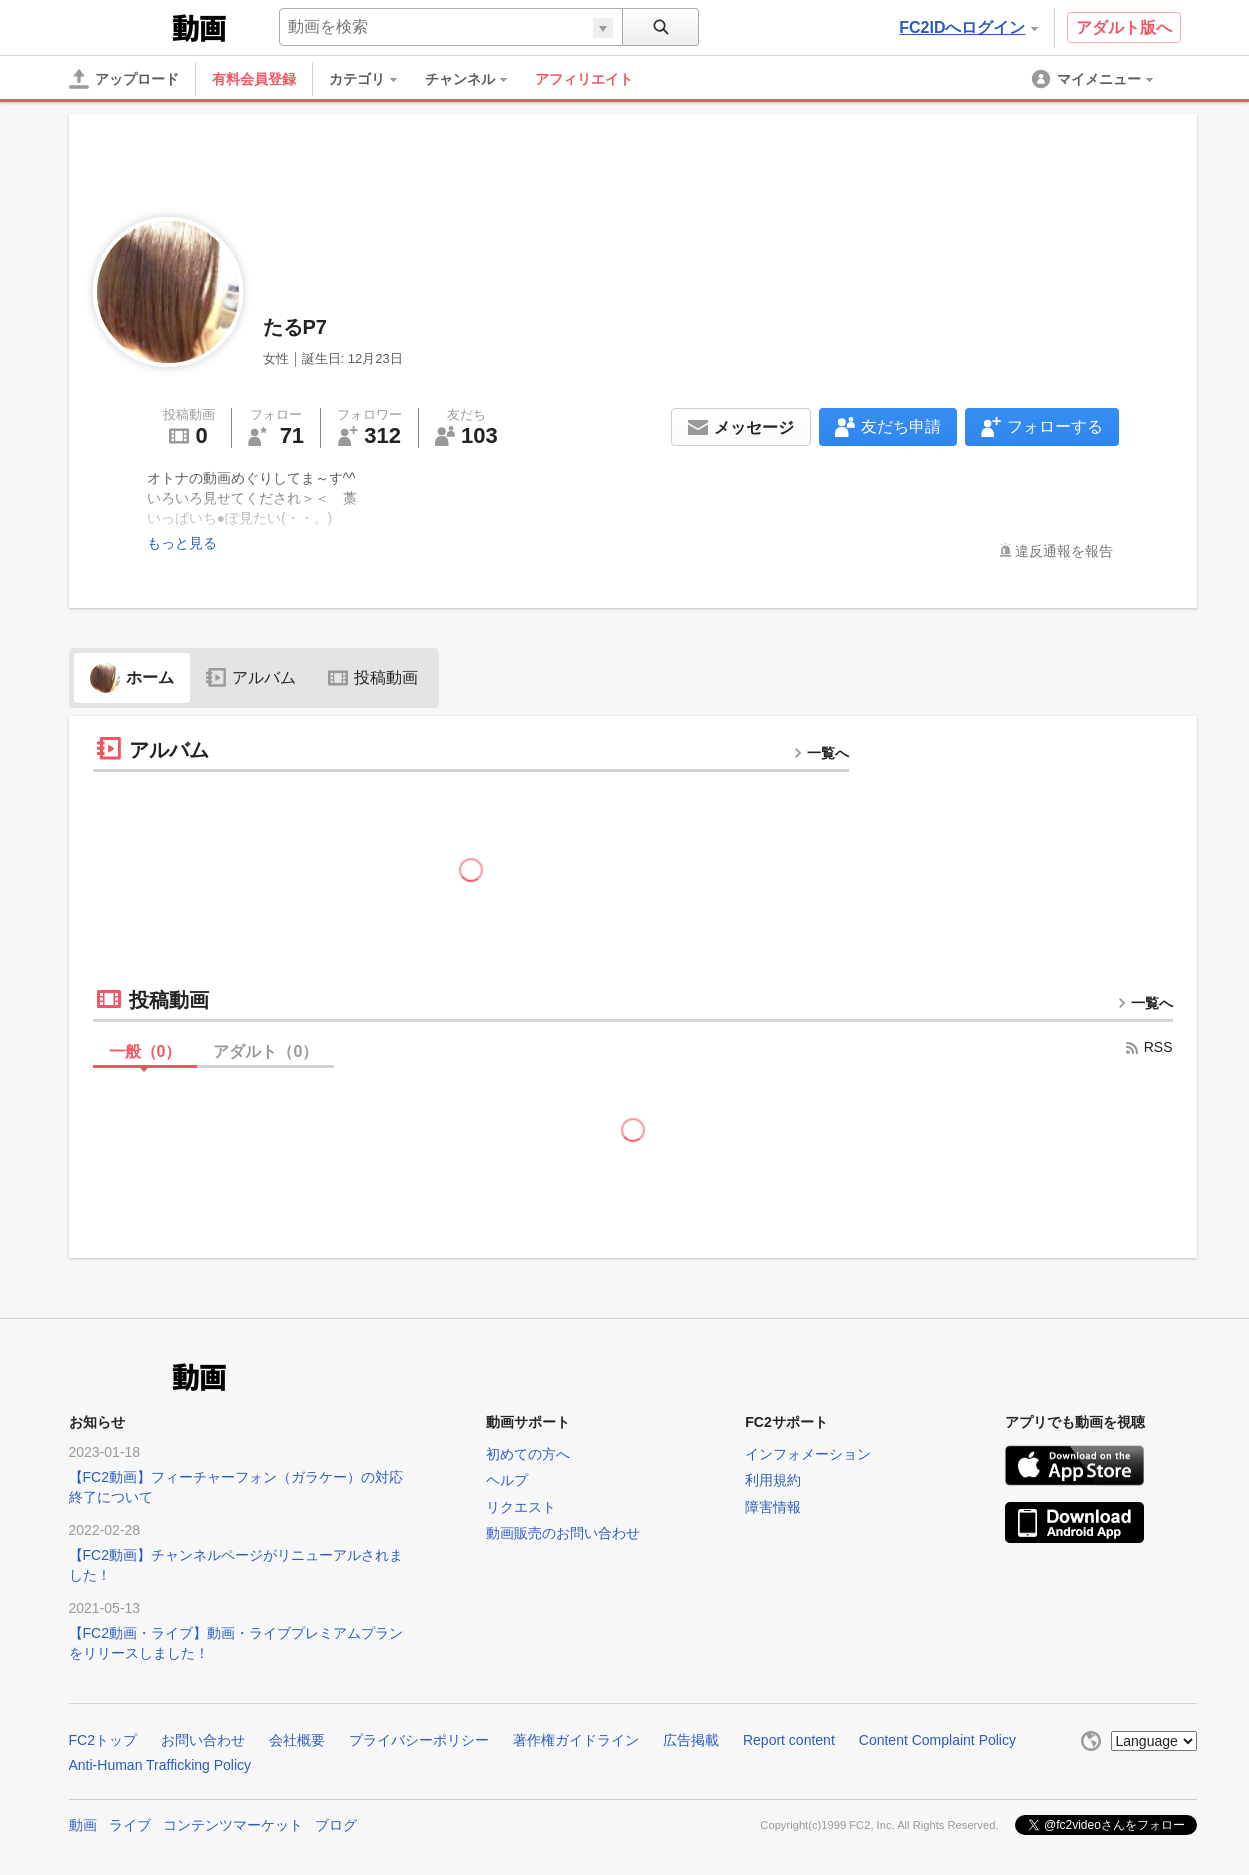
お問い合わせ (203, 1740)
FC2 (118, 26)
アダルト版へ (1124, 27)
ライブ (130, 1825)
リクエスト (521, 1507)
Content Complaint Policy (937, 1740)
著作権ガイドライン (576, 1740)
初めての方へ (528, 1454)
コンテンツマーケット (233, 1825)
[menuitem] (373, 79)
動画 (83, 1825)
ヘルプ (507, 1480)
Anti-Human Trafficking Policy (160, 1765)
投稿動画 (373, 677)
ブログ (336, 1825)
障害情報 (773, 1507)
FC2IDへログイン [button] (968, 27)
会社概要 (297, 1740)
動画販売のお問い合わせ (563, 1533)
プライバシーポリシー (419, 1740)
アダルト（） (265, 1051)
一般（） (145, 1051)
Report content (789, 1740)
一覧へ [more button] (821, 753)
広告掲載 (691, 1740)
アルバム (251, 677)
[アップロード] (124, 79)
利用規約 (773, 1480)
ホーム (132, 677)
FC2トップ (103, 1740)
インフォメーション (808, 1454)
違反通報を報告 (1064, 551)
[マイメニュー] (1094, 79)
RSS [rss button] (1148, 1047)
